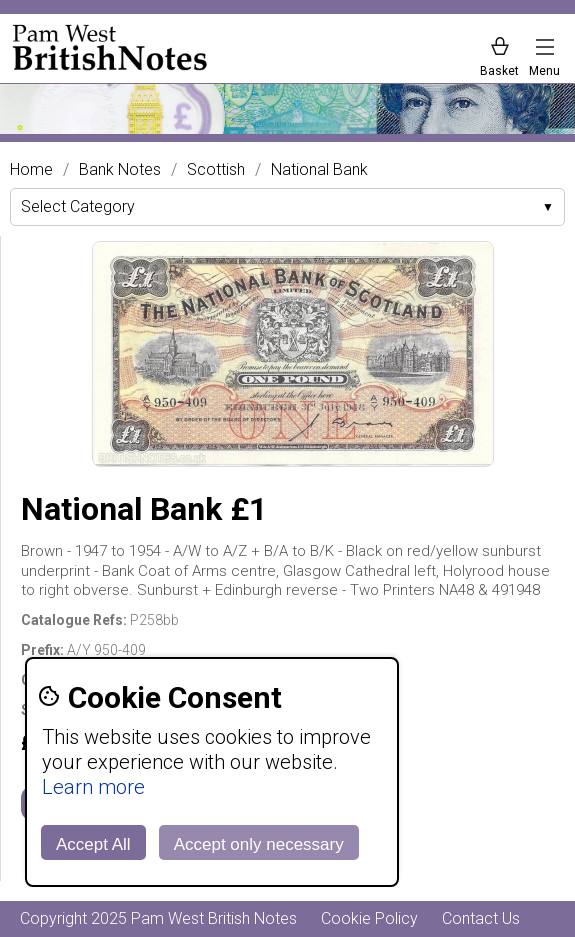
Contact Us (481, 918)
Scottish (216, 170)
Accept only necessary (259, 844)
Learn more (93, 787)
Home (31, 170)
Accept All (93, 844)
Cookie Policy (369, 918)
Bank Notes (120, 170)
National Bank (319, 170)
